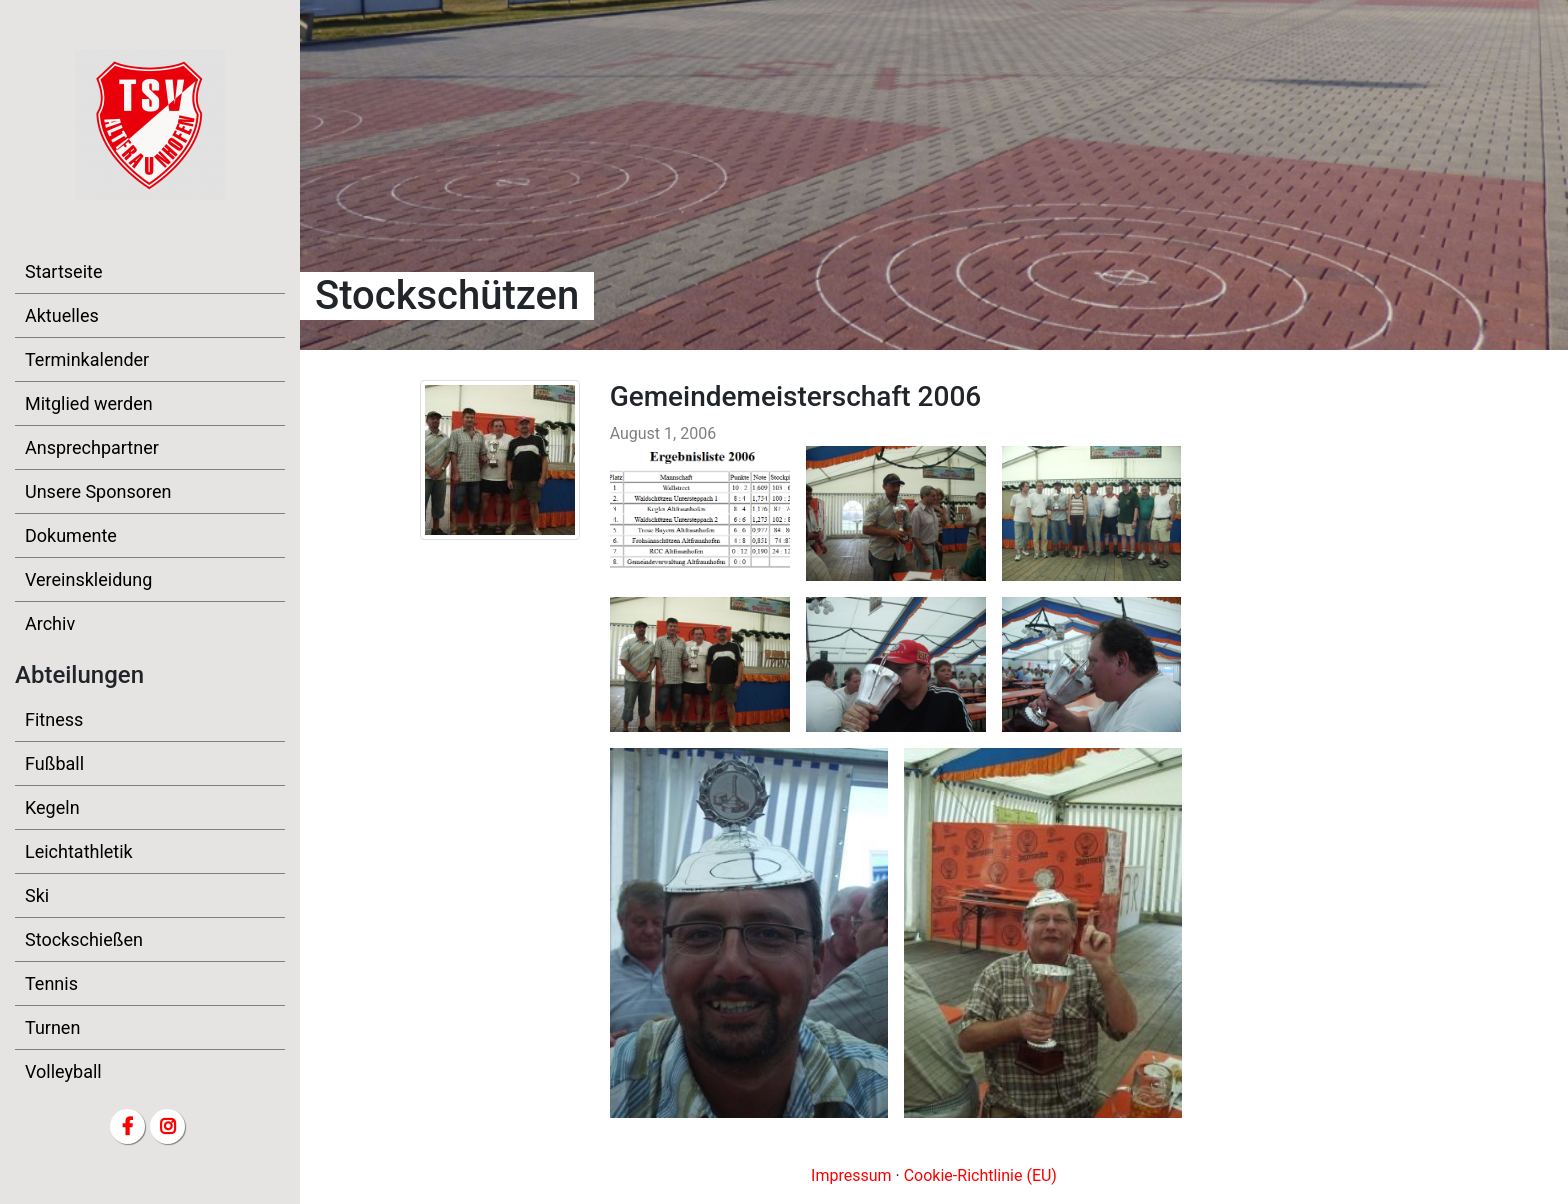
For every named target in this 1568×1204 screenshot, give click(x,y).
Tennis (51, 983)
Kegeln (52, 807)
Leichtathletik (79, 851)
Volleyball (63, 1071)
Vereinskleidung (88, 579)
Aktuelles (62, 315)
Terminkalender (87, 359)
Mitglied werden (89, 403)
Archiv (50, 623)
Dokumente (71, 535)
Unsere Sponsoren (98, 491)
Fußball (54, 763)
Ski (37, 895)
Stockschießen (84, 939)
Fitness (54, 719)
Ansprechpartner (92, 447)
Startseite (63, 271)
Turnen (52, 1027)
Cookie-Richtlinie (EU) (980, 1175)
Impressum (851, 1175)
